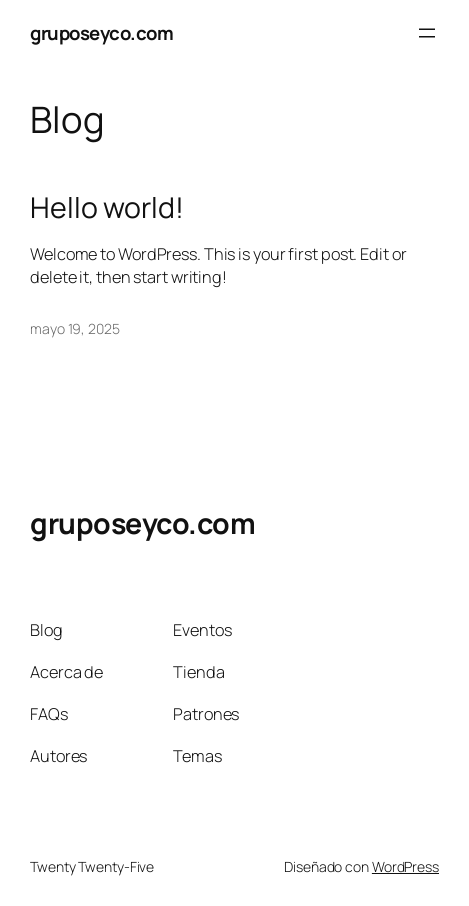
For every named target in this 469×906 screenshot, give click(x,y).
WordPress (405, 866)
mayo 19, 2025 (75, 328)
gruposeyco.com (101, 33)
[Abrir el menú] (427, 33)
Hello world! (107, 208)
